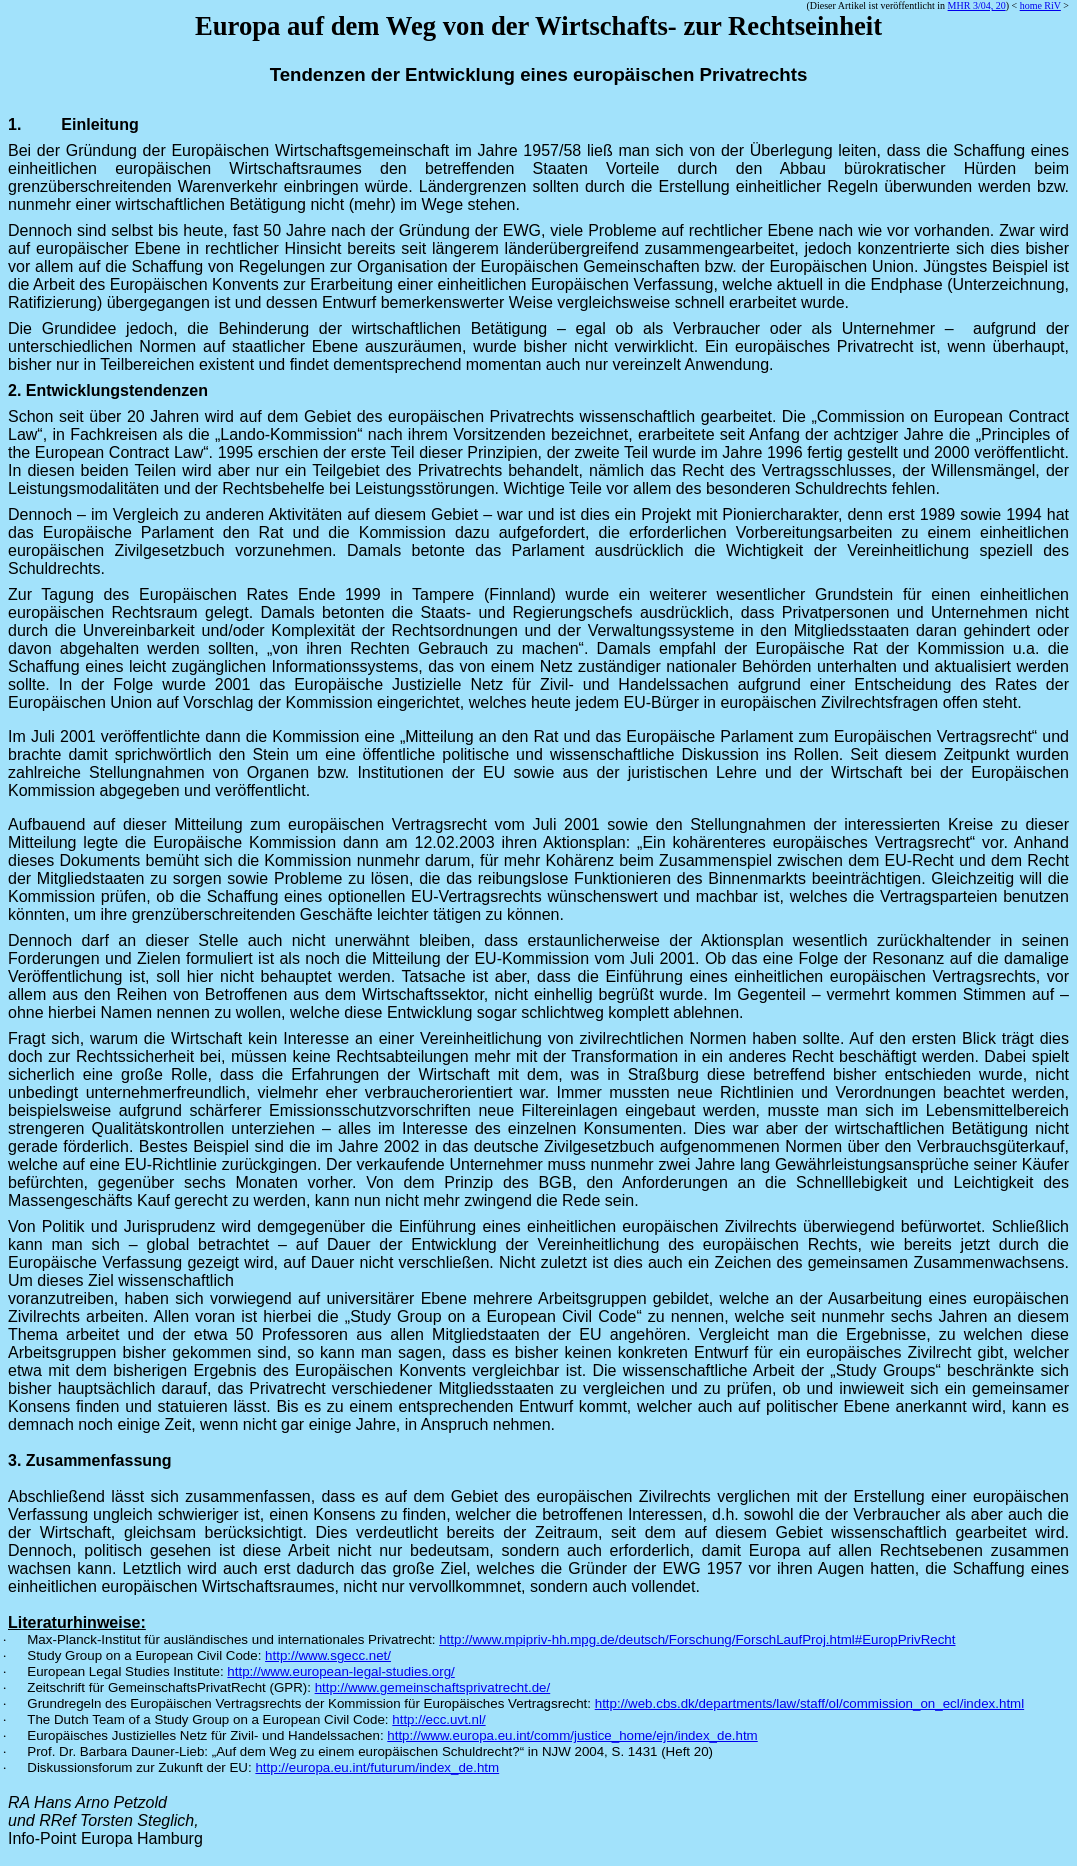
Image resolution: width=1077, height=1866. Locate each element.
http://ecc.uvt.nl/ (438, 1719)
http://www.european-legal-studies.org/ (340, 1671)
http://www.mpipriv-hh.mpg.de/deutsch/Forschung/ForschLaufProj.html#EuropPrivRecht (697, 1639)
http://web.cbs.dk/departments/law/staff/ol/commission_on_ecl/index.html (809, 1703)
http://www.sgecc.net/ (328, 1655)
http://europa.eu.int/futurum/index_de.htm (377, 1767)
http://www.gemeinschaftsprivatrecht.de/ (433, 1687)
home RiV (1040, 5)
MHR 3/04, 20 (977, 5)
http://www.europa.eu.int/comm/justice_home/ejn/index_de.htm (572, 1735)
